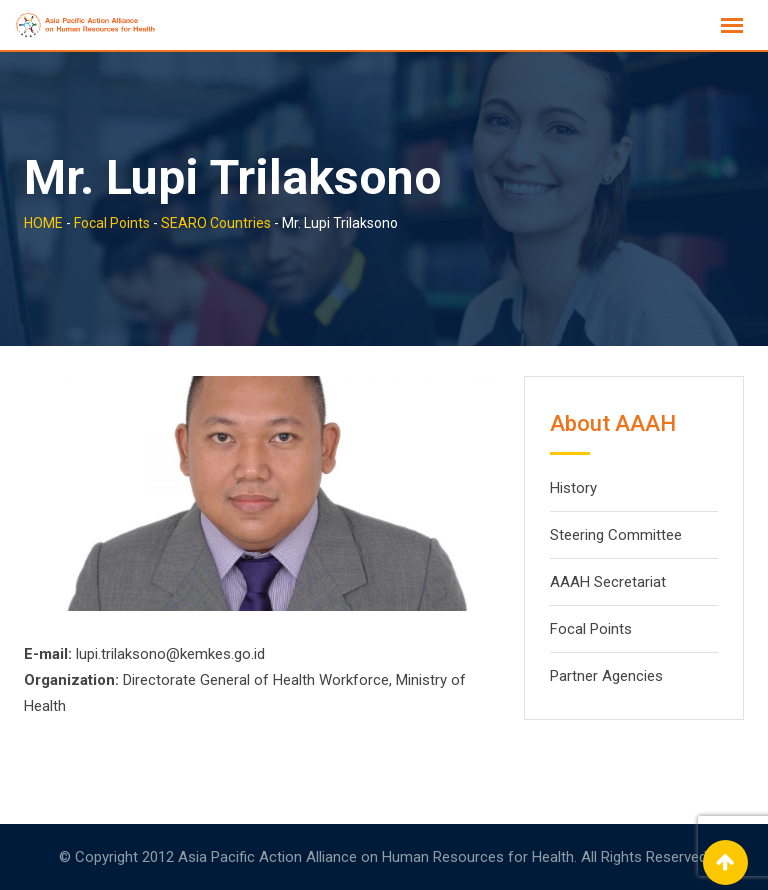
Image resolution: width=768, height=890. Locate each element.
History (573, 488)
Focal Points (591, 629)
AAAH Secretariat (608, 582)
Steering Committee (616, 535)
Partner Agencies (606, 676)
